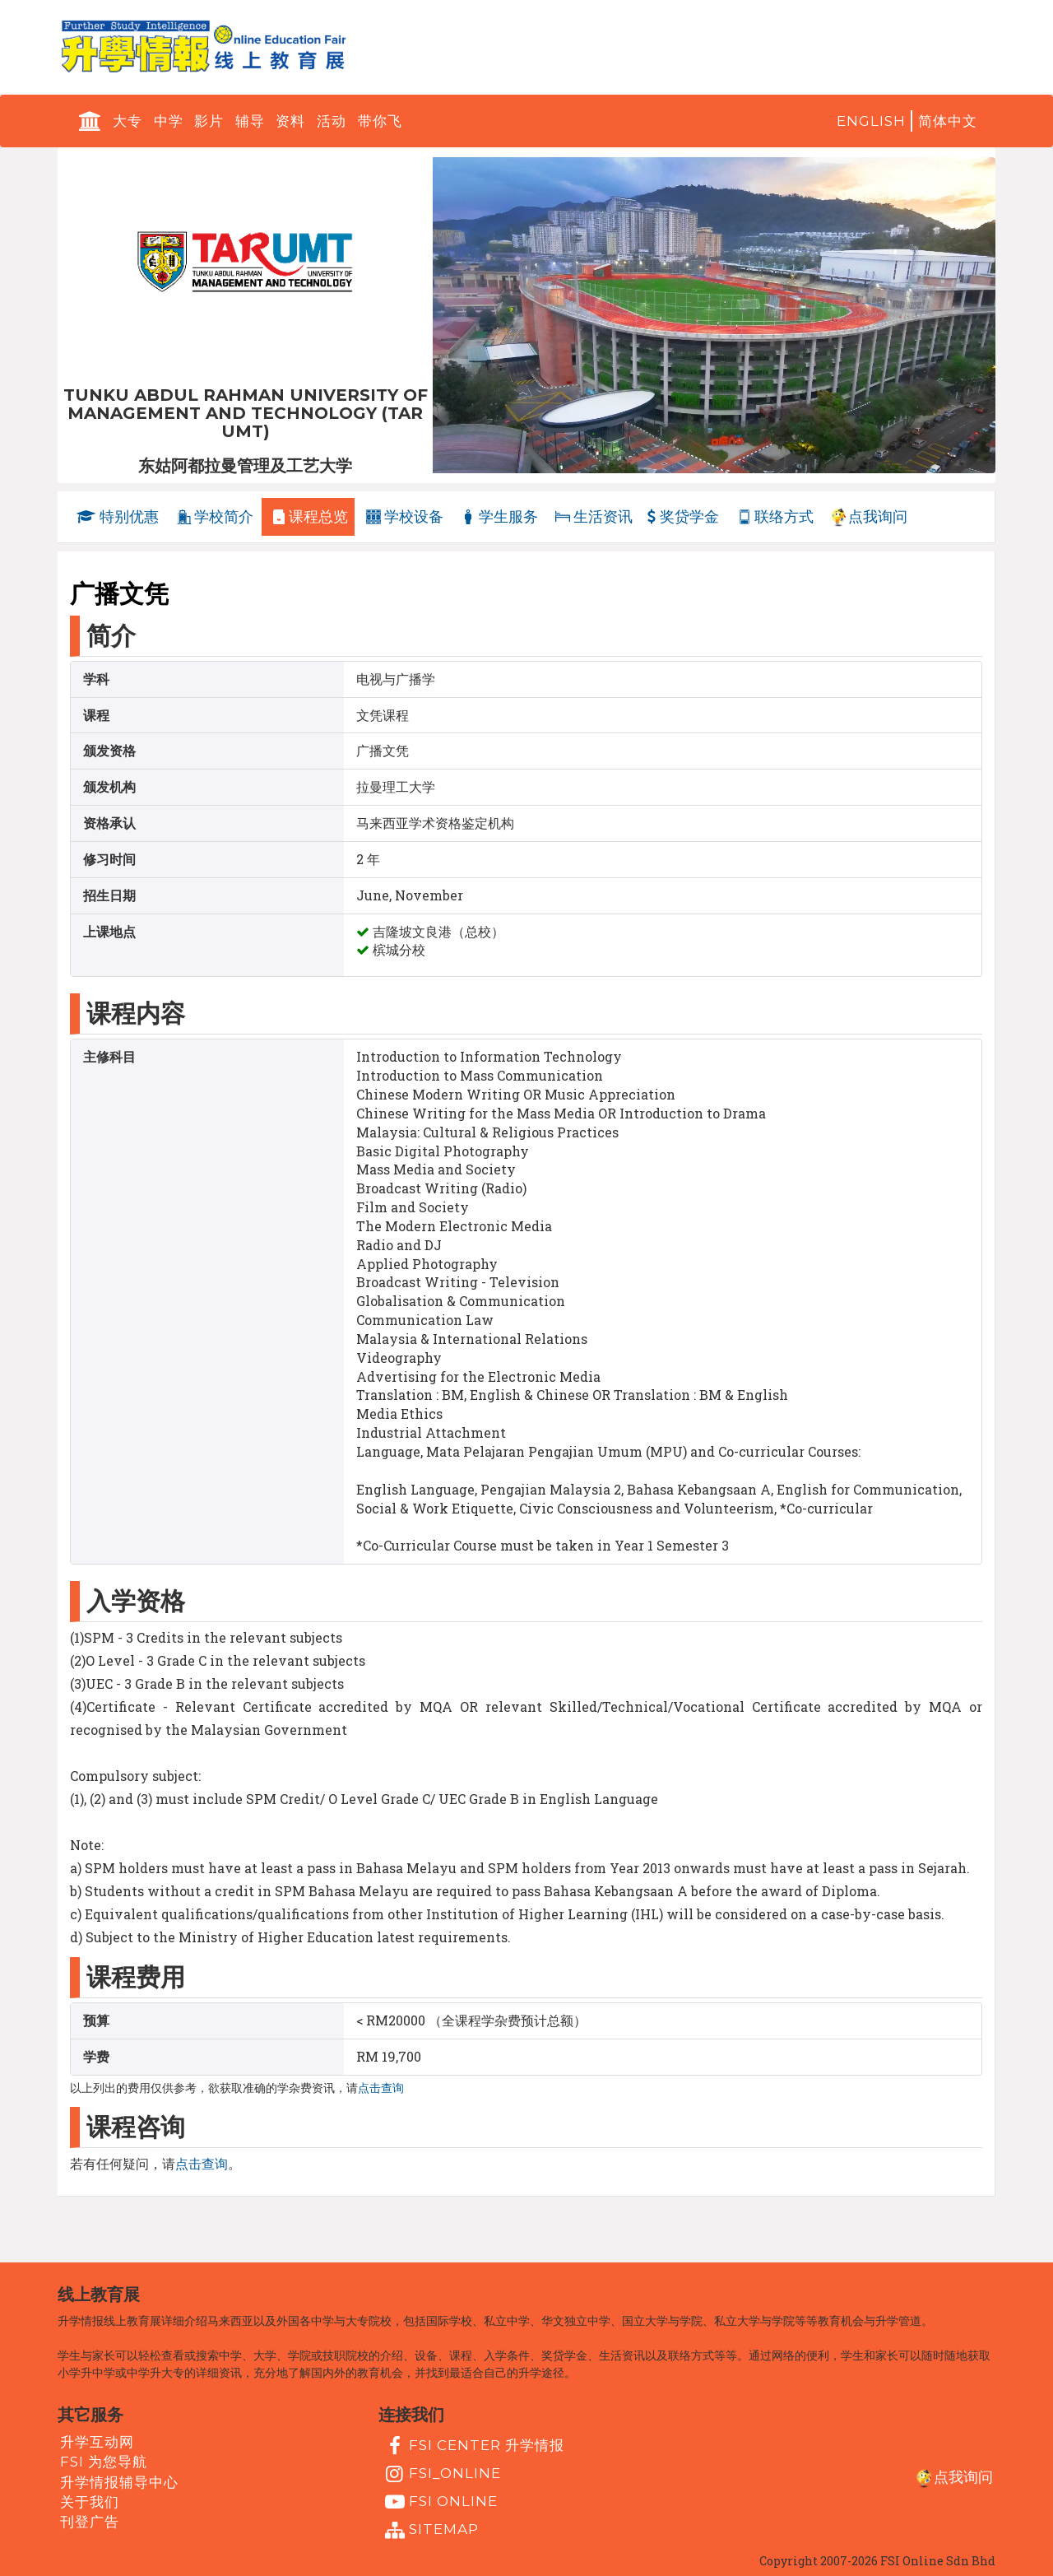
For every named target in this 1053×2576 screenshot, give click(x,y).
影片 (209, 121)
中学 (168, 121)
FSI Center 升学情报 (472, 2445)
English (871, 121)
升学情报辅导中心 (119, 2481)
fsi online (439, 2501)
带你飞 (380, 121)
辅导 (250, 121)
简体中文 (947, 121)
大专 (127, 121)
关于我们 (89, 2502)
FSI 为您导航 (103, 2461)
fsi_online (441, 2473)
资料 (290, 121)
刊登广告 (89, 2521)
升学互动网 (97, 2442)
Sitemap (430, 2530)
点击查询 (381, 2088)
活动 (331, 121)
